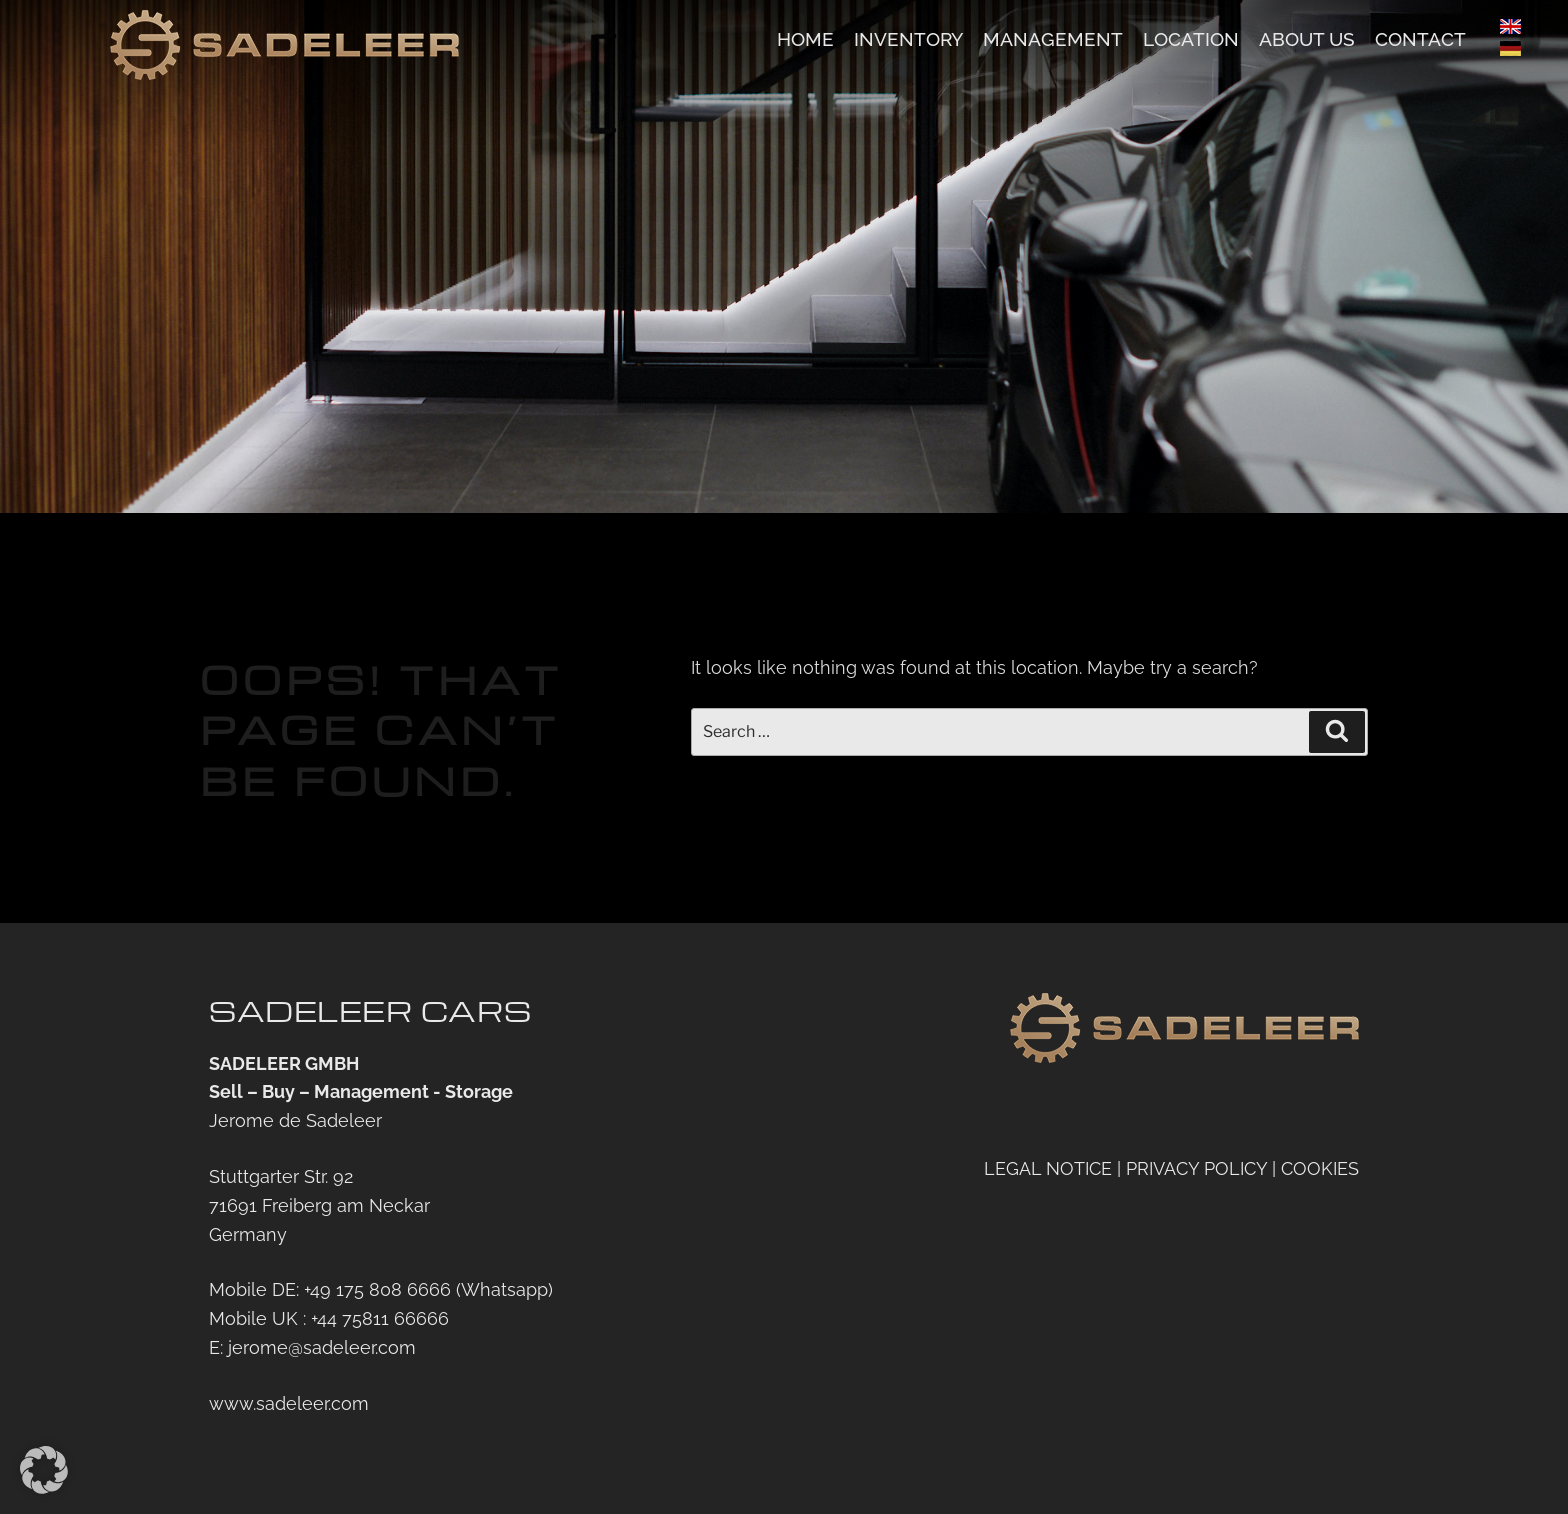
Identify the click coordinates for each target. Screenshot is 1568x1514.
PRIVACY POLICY (1196, 1168)
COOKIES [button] (1320, 1168)
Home (805, 39)
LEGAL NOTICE (1048, 1168)
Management (1053, 39)
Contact (1420, 39)
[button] (44, 1470)
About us (1307, 39)
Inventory (908, 39)
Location (1191, 39)
